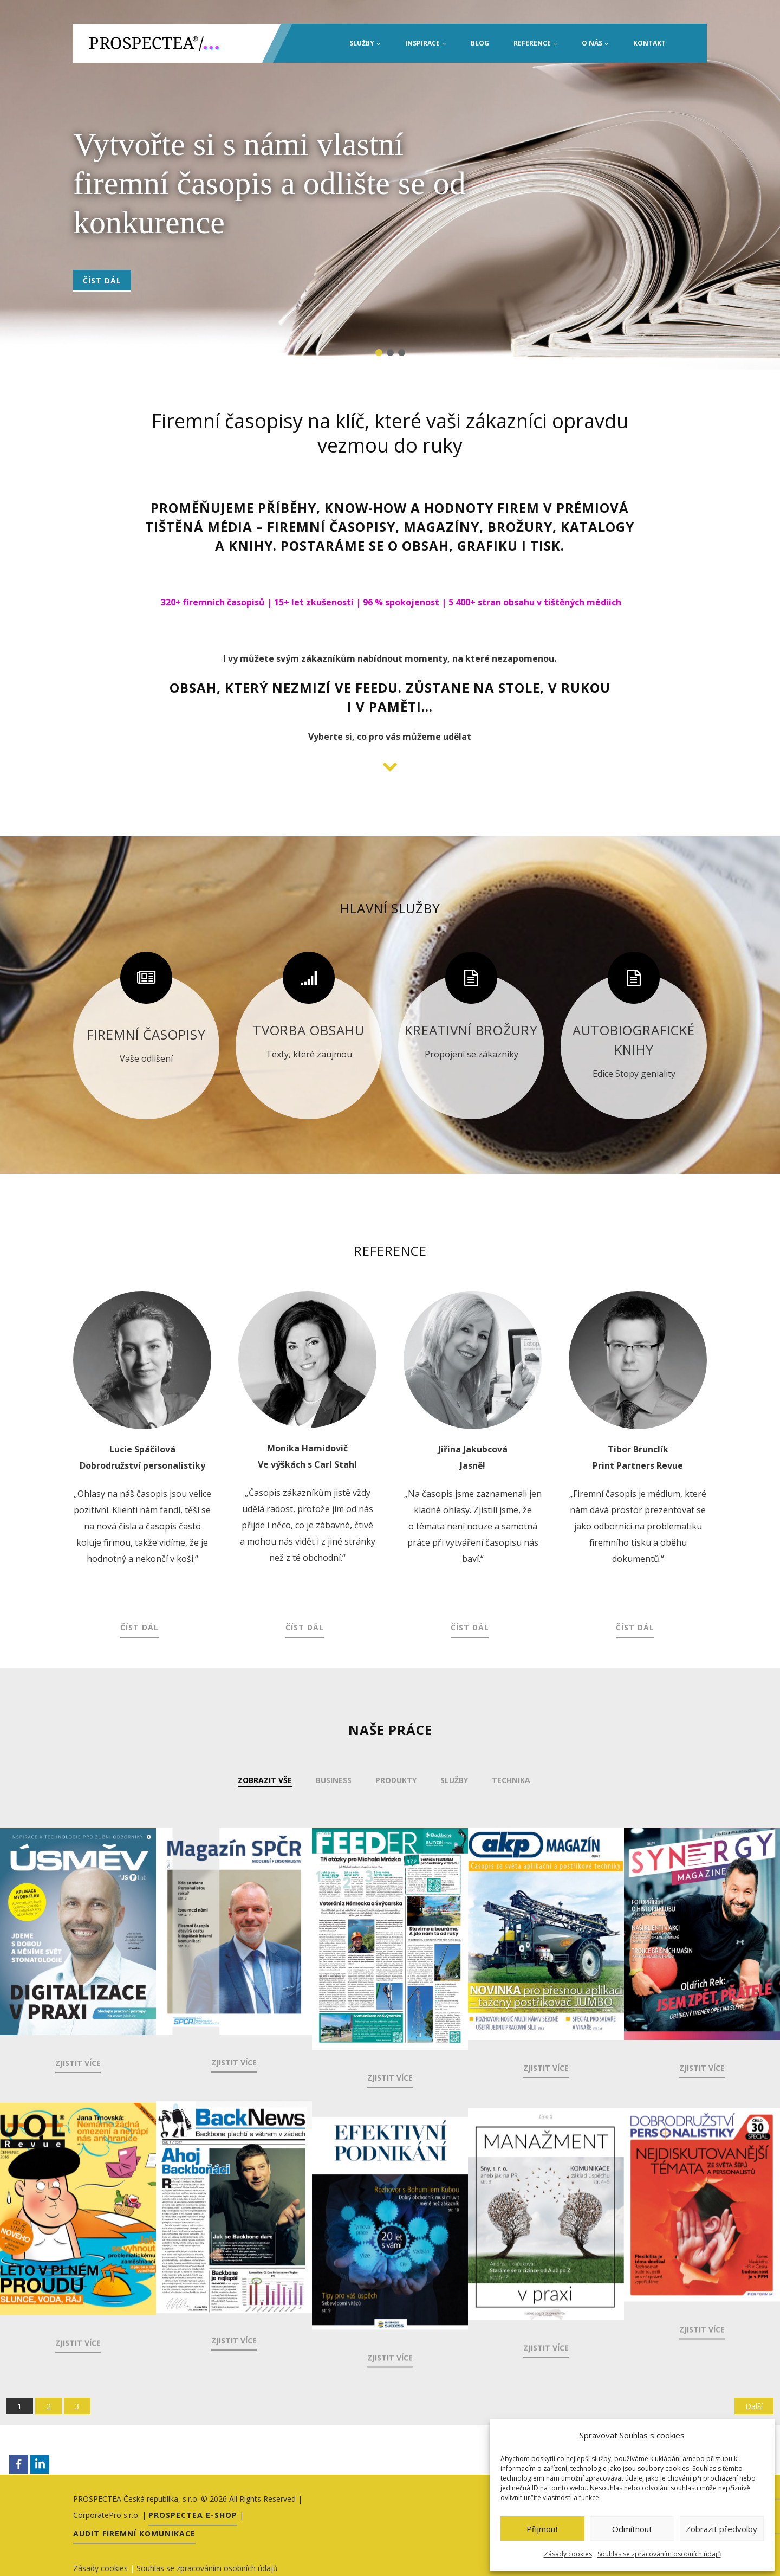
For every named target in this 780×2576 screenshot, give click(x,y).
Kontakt (649, 43)
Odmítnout (632, 2528)
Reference (535, 43)
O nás (595, 43)
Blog (480, 43)
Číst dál (102, 280)
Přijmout (542, 2528)
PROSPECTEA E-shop (192, 2514)
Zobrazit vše (265, 1780)
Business (334, 1780)
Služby (365, 43)
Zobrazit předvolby (721, 2528)
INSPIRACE (425, 43)
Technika (511, 1780)
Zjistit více (78, 2063)
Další (754, 2405)
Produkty (396, 1780)
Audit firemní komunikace (134, 2533)
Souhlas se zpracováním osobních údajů (659, 2554)
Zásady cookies (568, 2554)
